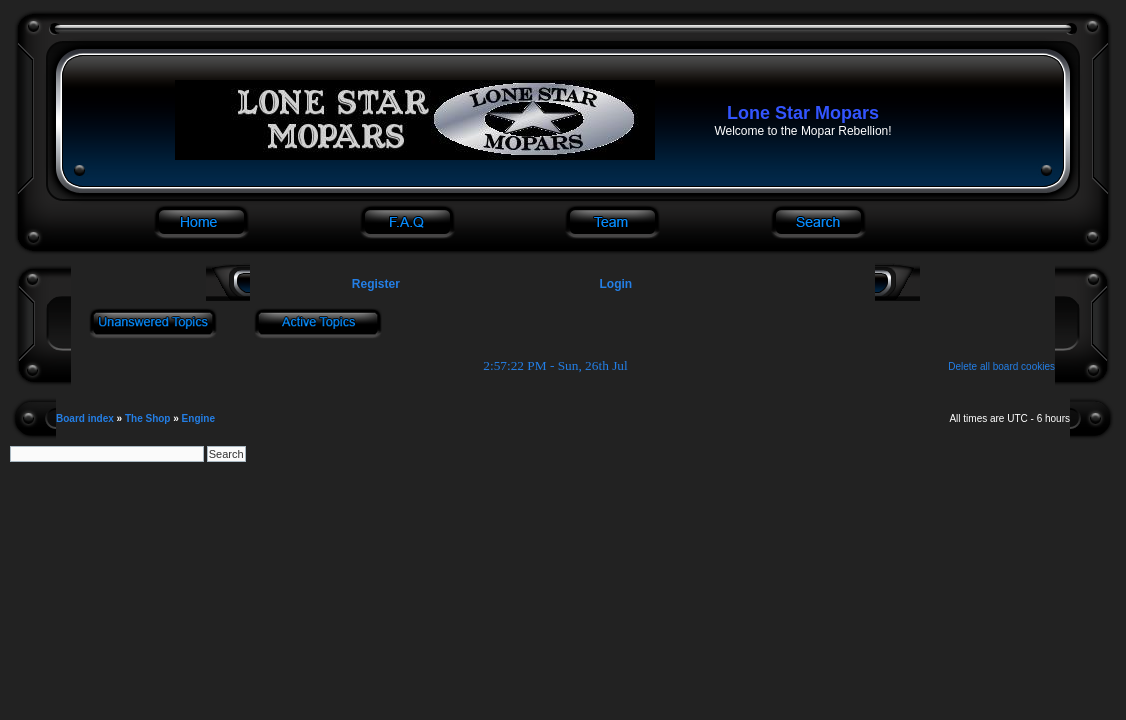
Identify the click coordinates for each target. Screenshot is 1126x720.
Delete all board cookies (1001, 366)
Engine (198, 418)
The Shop (148, 418)
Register (373, 284)
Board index (85, 418)
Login (616, 284)
